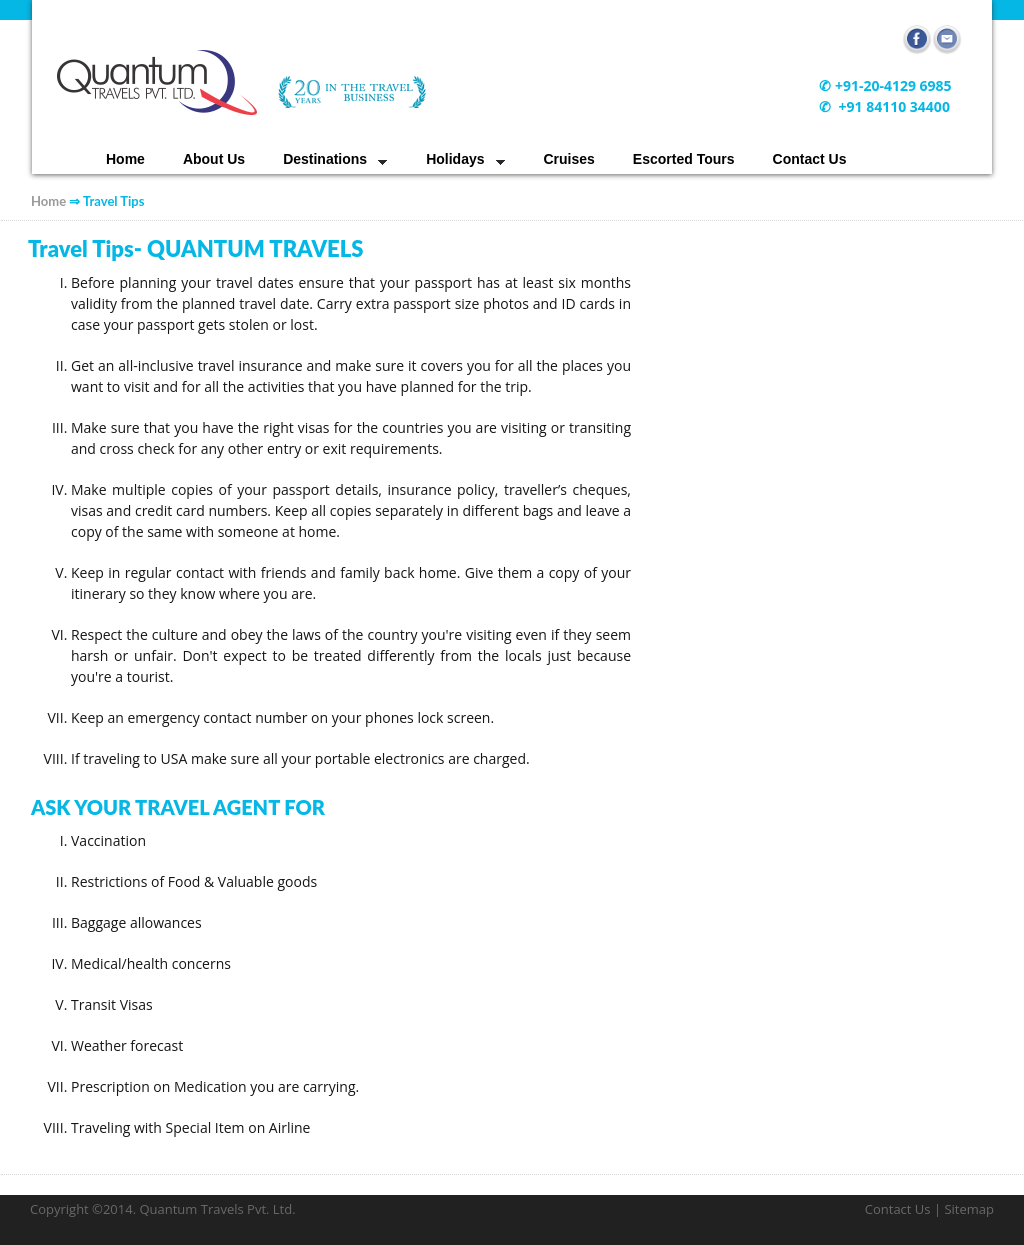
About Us (214, 159)
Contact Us (810, 159)
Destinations (325, 159)
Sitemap (969, 1209)
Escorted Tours (684, 159)
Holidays (455, 159)
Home (125, 159)
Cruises (569, 159)
